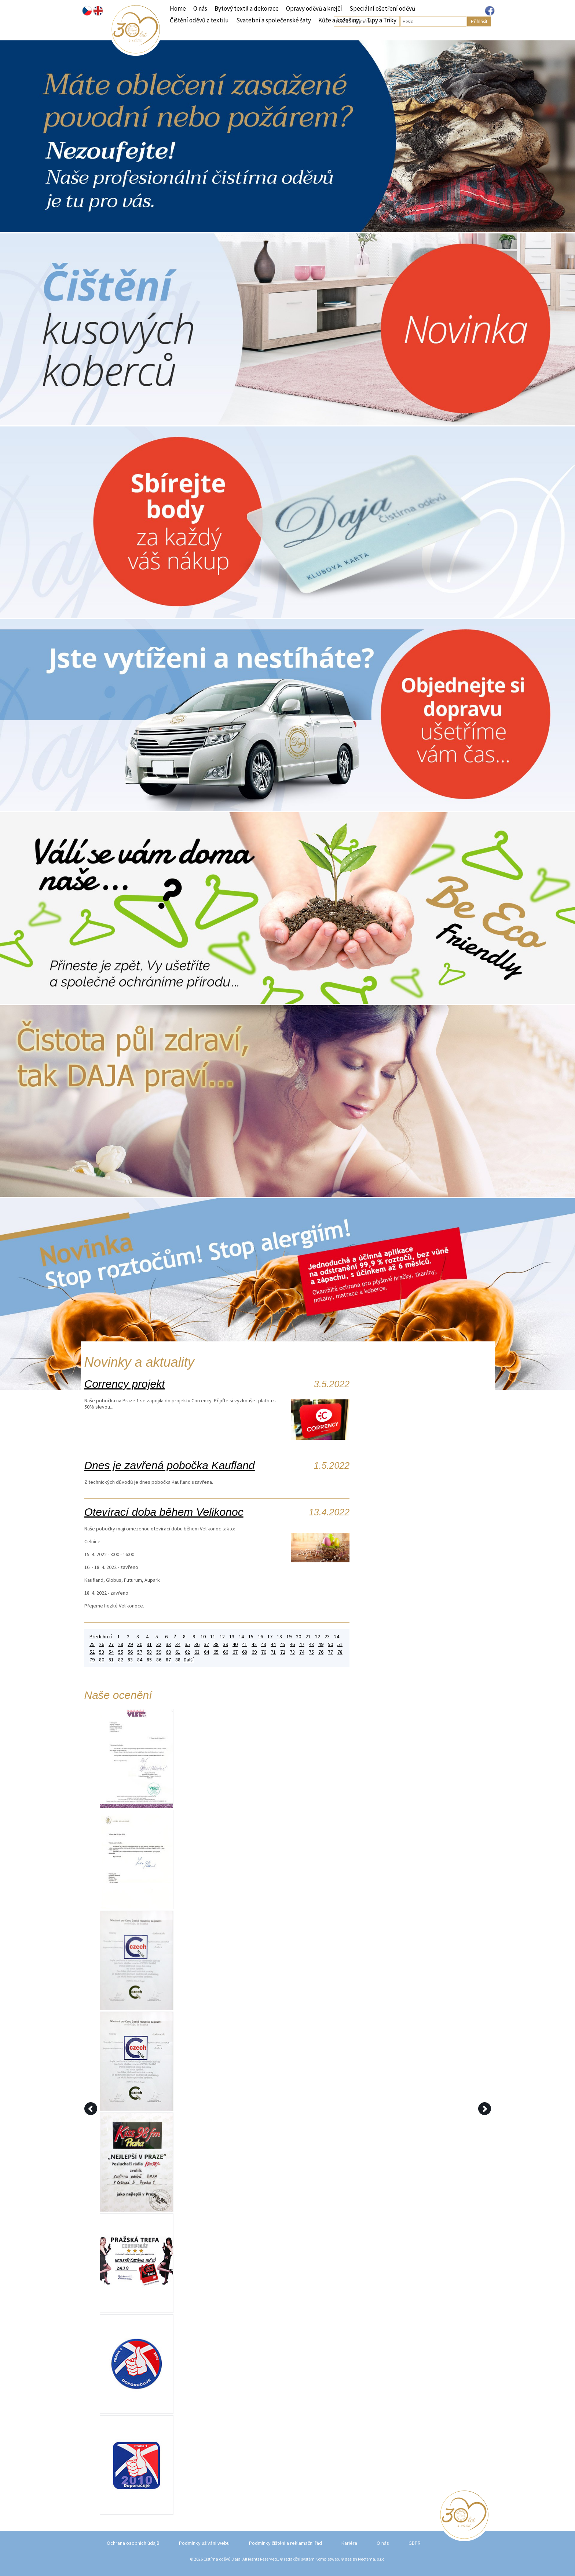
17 (269, 1637)
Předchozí (100, 1637)
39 (225, 1644)
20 (298, 1637)
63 (196, 1652)
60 (168, 1652)
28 (120, 1644)
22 (317, 1637)
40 (235, 1644)
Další (189, 1660)
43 (263, 1644)
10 (203, 1637)
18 (279, 1637)
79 (92, 1660)
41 (244, 1644)
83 (130, 1660)
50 (330, 1644)
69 (254, 1652)
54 (111, 1652)
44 (273, 1644)
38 (216, 1644)
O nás (200, 8)
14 (241, 1637)
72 (282, 1652)
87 (168, 1660)
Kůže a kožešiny (338, 20)
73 (292, 1652)
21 (308, 1637)
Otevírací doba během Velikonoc (163, 1512)
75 (311, 1652)
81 (111, 1660)
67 (235, 1652)
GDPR (415, 2543)
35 (187, 1644)
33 (168, 1644)
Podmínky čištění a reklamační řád (285, 2543)
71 (273, 1652)
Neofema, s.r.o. (371, 2559)
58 (149, 1652)
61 (177, 1652)
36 (196, 1644)
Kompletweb (327, 2559)
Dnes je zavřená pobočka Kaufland (169, 1465)
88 (177, 1660)
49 (320, 1644)
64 (206, 1652)
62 (187, 1652)
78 (340, 1652)
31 (149, 1644)
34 (177, 1644)
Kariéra (349, 2543)
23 (327, 1637)
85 (149, 1660)
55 (120, 1652)
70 (263, 1652)
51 (340, 1644)
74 (301, 1652)
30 (139, 1644)
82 (120, 1660)
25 (92, 1644)
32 (158, 1644)
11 (212, 1637)
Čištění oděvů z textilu (199, 20)
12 (222, 1637)
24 (336, 1637)
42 (254, 1644)
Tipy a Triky (381, 20)
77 (330, 1652)
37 (206, 1644)
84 (139, 1660)
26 (101, 1644)
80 (101, 1660)
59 (158, 1652)
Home (178, 8)
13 (231, 1637)
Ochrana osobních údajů (133, 2543)
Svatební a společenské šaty (273, 20)
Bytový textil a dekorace (247, 8)
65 (216, 1652)
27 (111, 1644)
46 (292, 1644)
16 (260, 1637)
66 (225, 1652)
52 (92, 1652)
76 (320, 1652)
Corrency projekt (124, 1384)
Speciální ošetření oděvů (382, 8)
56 (130, 1652)
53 (101, 1652)
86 (158, 1660)
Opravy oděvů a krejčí (314, 8)
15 (250, 1637)
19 (289, 1637)
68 (244, 1652)
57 (139, 1652)
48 (311, 1644)
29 (130, 1644)
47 (301, 1644)
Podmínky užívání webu (204, 2543)
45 (282, 1644)
